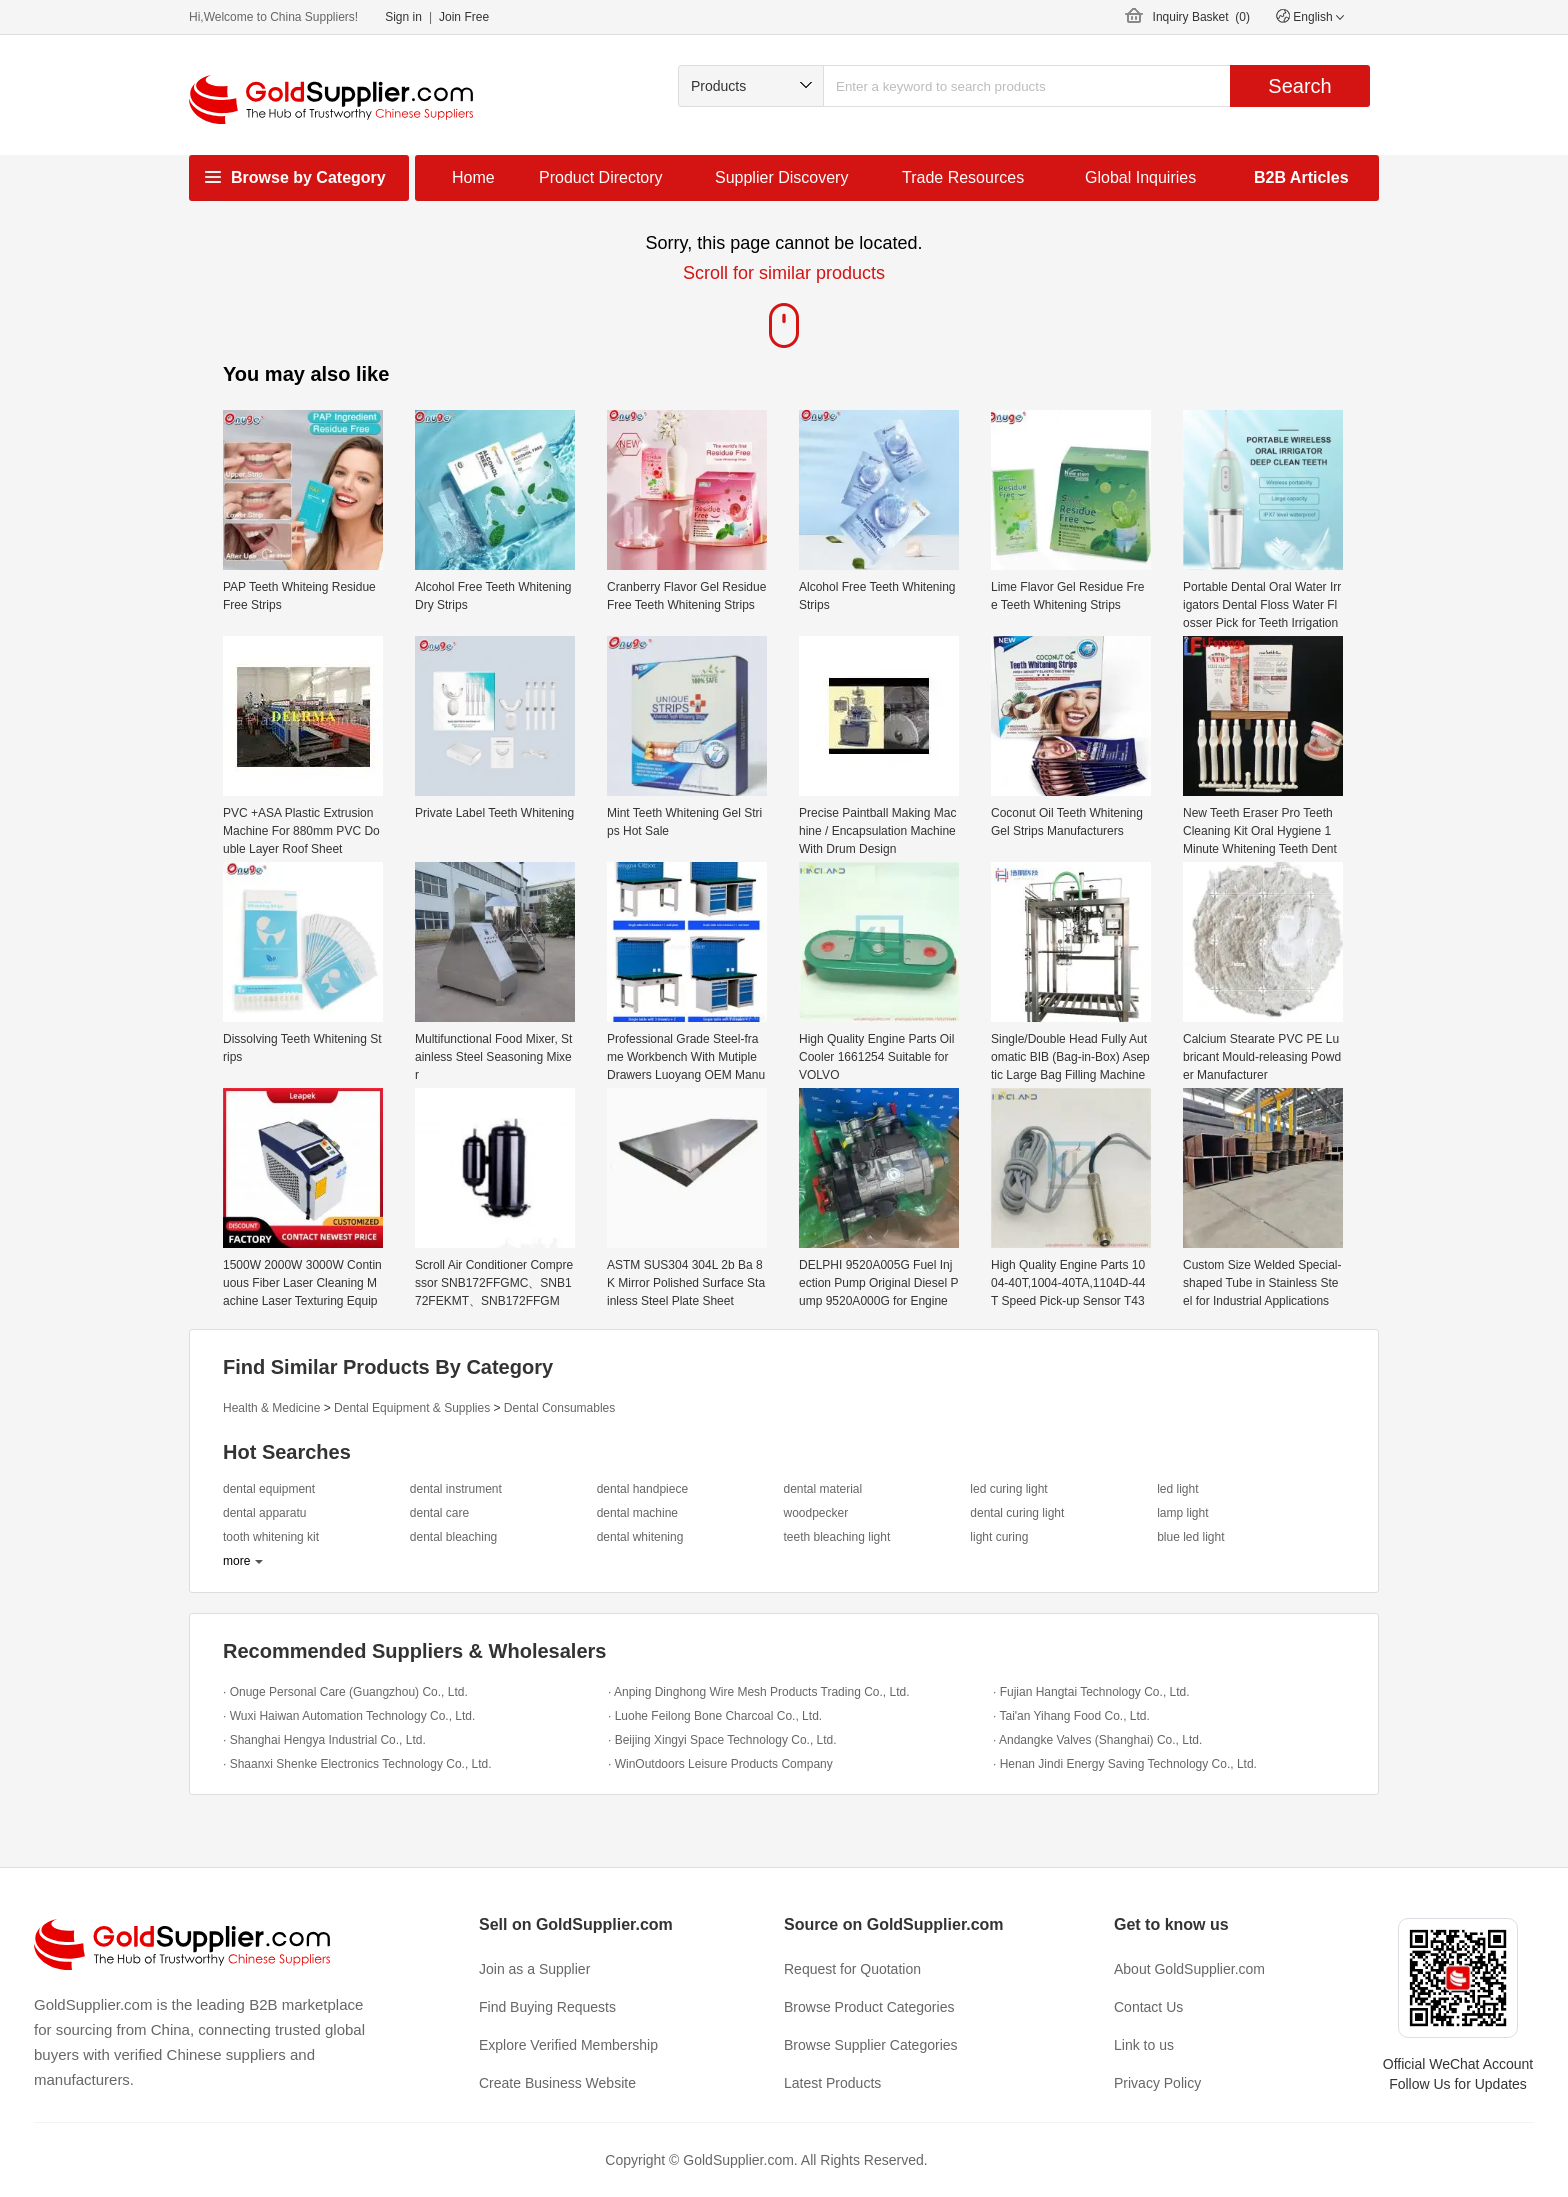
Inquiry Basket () (1201, 17)
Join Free (464, 17)
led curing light (1008, 1489)
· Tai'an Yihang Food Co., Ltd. (1071, 1716)
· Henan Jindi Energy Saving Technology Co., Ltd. (1125, 1764)
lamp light (1182, 1513)
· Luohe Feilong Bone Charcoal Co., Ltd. (715, 1716)
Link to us (1144, 2045)
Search (1299, 86)
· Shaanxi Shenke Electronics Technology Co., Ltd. (357, 1764)
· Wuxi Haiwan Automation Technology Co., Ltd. (349, 1716)
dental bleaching (453, 1537)
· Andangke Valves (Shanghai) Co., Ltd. (1097, 1740)
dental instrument (456, 1489)
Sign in (403, 17)
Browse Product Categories (869, 2007)
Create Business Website (557, 2083)
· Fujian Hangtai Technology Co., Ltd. (1091, 1692)
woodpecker (815, 1513)
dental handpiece (642, 1489)
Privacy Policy (1157, 2083)
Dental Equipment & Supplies (412, 1408)
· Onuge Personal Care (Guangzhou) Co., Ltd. (345, 1692)
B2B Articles (1301, 177)
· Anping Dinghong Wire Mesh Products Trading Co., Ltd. (759, 1692)
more (236, 1561)
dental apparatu (264, 1513)
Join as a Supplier (534, 1969)
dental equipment (269, 1489)
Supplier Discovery (781, 177)
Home (473, 177)
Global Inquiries (1140, 177)
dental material (822, 1489)
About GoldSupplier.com (1189, 1969)
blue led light (1190, 1537)
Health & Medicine (271, 1408)
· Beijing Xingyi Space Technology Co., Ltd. (722, 1740)
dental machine (637, 1513)
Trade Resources (963, 177)
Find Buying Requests (547, 2007)
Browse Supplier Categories (871, 2045)
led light (1177, 1489)
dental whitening (640, 1537)
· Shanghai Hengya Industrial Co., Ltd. (324, 1740)
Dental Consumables (559, 1408)
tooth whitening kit (271, 1537)
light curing (999, 1537)
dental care (439, 1513)
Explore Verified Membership (568, 2045)
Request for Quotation (852, 1969)
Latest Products (832, 2083)
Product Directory (601, 177)
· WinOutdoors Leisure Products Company (720, 1764)
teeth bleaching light (836, 1537)
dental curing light (1017, 1513)
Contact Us (1148, 2007)
